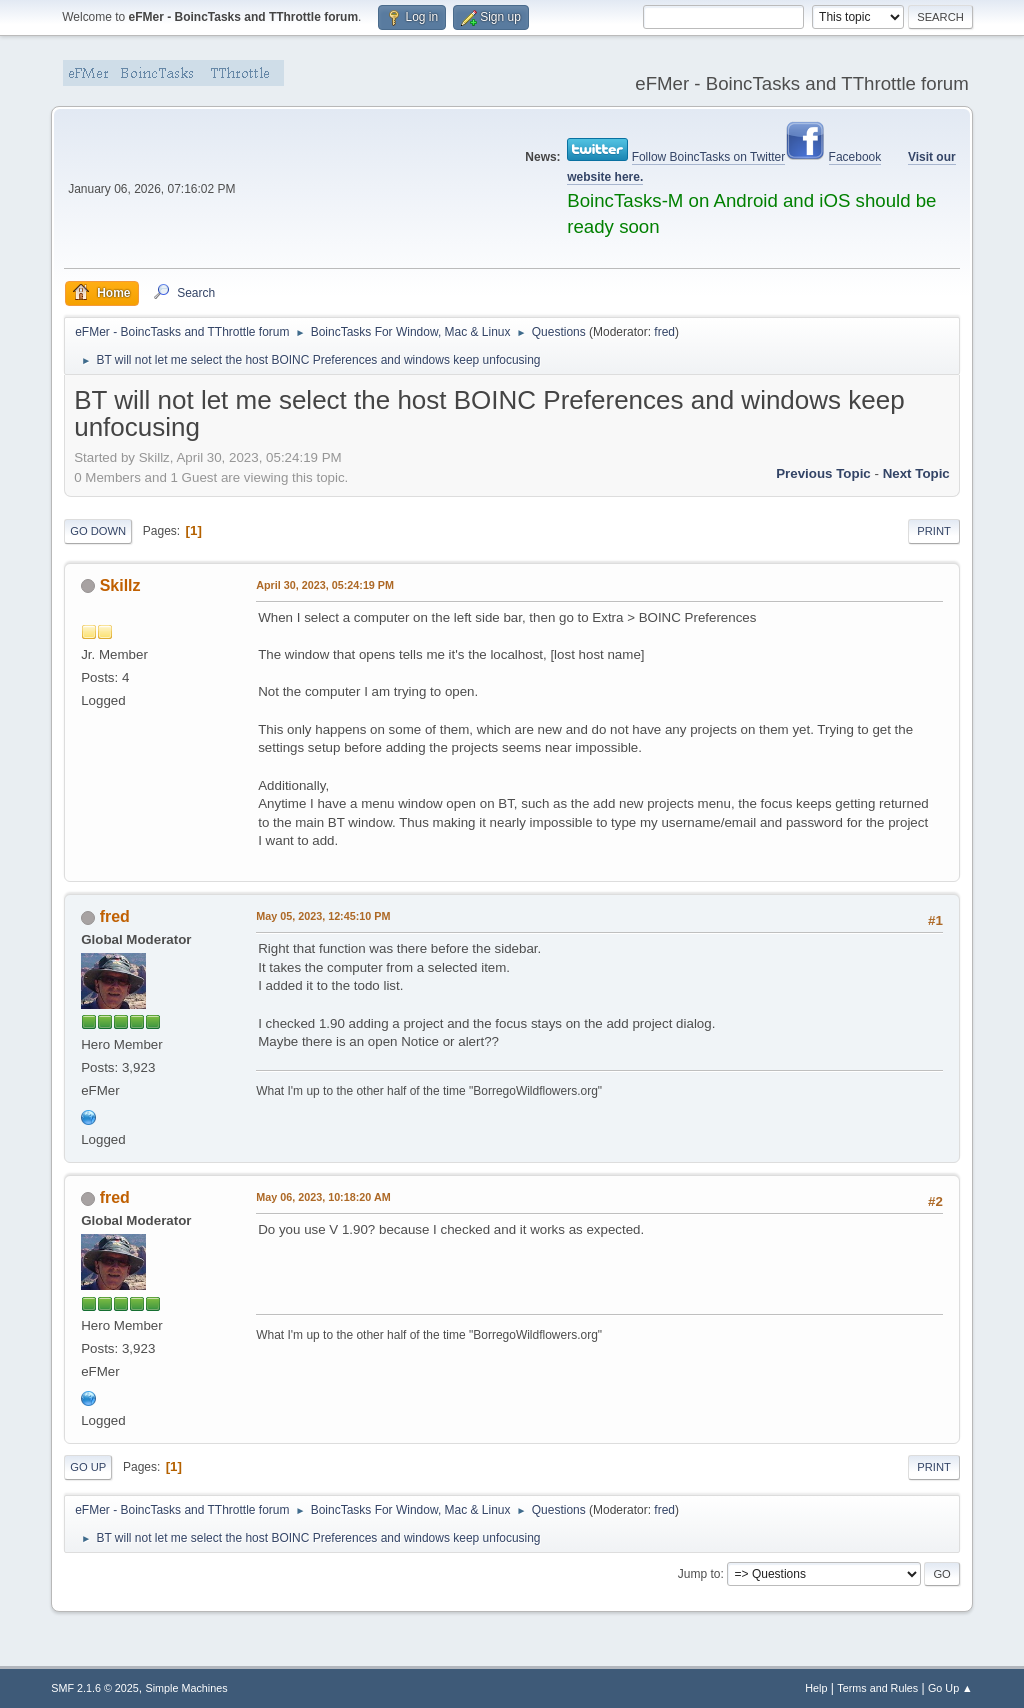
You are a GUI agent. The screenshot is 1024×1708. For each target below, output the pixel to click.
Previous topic (823, 473)
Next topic (916, 473)
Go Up (88, 1467)
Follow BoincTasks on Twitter (709, 157)
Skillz (120, 585)
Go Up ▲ (950, 1688)
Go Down (98, 531)
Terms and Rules (877, 1688)
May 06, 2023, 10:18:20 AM (323, 1197)
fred (664, 332)
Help (816, 1688)
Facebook (855, 157)
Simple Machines (187, 1688)
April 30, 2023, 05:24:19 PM (325, 585)
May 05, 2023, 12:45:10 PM (323, 916)
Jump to (699, 1574)
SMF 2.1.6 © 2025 (95, 1688)
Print (934, 531)
